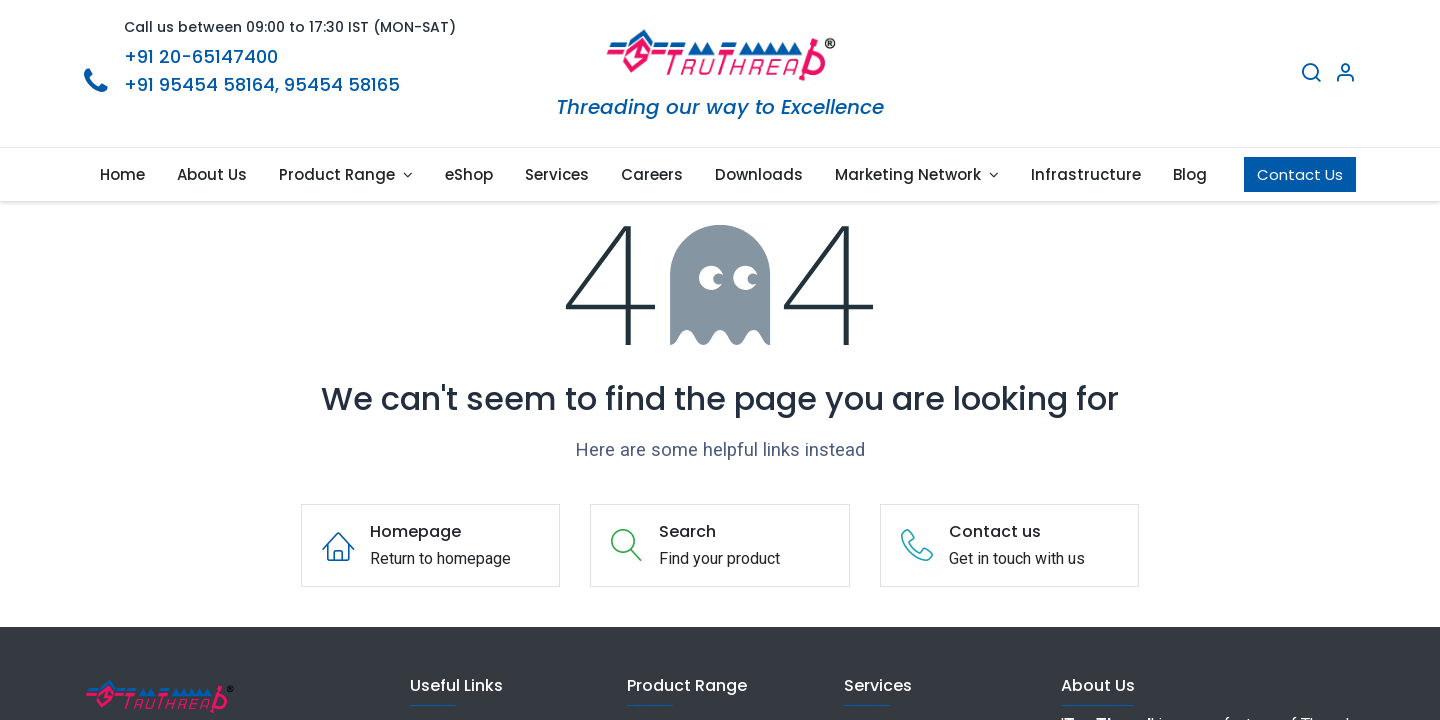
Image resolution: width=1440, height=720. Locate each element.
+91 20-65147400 (201, 56)
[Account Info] (1345, 75)
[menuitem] (122, 174)
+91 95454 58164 (199, 84)
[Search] (1311, 75)
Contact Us (1300, 174)
